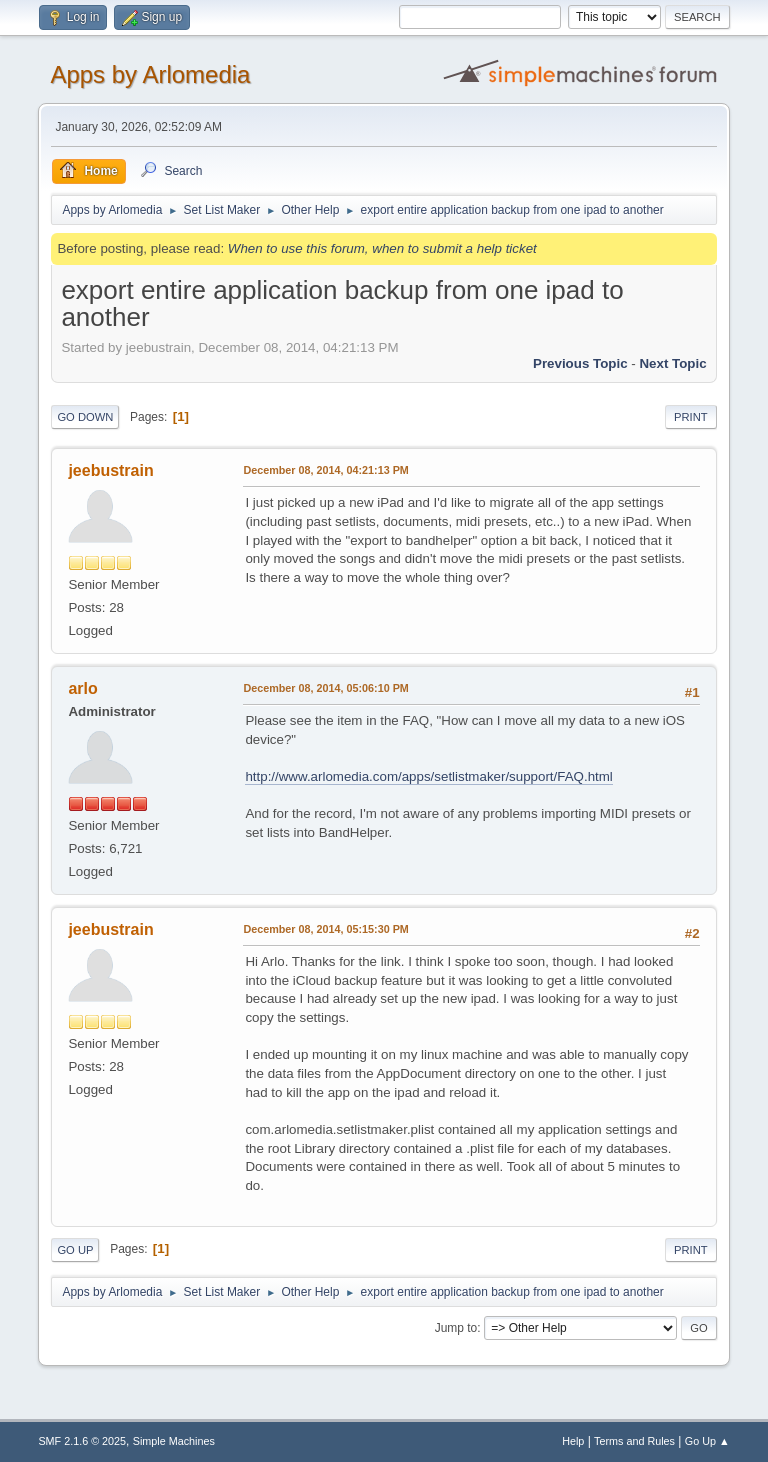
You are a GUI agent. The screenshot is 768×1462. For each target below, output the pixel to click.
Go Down (85, 417)
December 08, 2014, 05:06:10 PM (325, 688)
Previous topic (580, 363)
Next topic (672, 363)
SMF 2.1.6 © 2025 (82, 1441)
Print (691, 417)
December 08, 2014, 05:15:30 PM (325, 929)
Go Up (75, 1250)
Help (573, 1441)
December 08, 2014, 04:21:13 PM (325, 470)
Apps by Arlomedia (150, 74)
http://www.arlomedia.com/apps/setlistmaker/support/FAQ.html (428, 776)
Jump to (456, 1328)
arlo (82, 688)
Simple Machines (174, 1441)
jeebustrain (110, 470)
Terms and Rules (634, 1441)
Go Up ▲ (707, 1441)
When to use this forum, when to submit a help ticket (382, 248)
